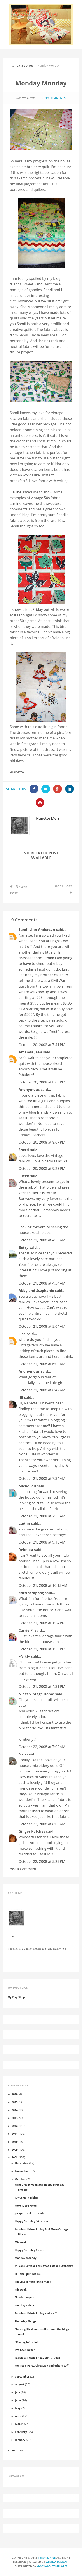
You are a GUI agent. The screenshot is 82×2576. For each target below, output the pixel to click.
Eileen (24, 1176)
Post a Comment (22, 1868)
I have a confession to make (33, 2281)
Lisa (22, 1333)
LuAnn (24, 1523)
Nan (22, 1754)
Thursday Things (25, 2321)
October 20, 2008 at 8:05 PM (42, 1082)
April (18, 2416)
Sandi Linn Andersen (37, 929)
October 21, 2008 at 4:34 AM (42, 1283)
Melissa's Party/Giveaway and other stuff (41, 2365)
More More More (26, 2205)
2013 (15, 2118)
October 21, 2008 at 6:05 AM (42, 1363)
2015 (15, 2102)
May (18, 2408)
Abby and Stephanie (36, 1290)
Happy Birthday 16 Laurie (31, 2221)
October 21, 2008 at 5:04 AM (42, 1326)
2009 (15, 2149)
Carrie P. (26, 1630)
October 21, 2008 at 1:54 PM (42, 1623)
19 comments (55, 98)
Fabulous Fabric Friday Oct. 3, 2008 (37, 2357)
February (21, 2432)
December (21, 2163)
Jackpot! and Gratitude (29, 2213)
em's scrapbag (31, 1592)
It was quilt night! (26, 2197)
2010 (15, 2141)
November (22, 2171)
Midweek (20, 2242)
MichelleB (27, 1486)
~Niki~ (24, 1656)
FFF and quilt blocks (27, 2274)
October (20, 2179)
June (18, 2400)
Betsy (23, 1247)
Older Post (62, 886)
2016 (15, 2094)
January (20, 2439)
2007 (15, 2450)
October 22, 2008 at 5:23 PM (42, 1861)
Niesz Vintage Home (36, 1694)
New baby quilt (25, 2297)
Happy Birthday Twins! (29, 2250)
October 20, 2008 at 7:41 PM (42, 1044)
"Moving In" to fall (26, 2342)
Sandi (39, 284)
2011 (15, 2133)
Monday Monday (25, 2258)
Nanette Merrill (49, 818)
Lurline (15, 492)
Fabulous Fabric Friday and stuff (36, 2313)
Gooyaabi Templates (52, 2566)
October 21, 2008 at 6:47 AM (42, 1390)
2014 (15, 2110)
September (22, 2376)
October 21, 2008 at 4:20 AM (42, 1240)
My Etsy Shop (16, 1997)
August (19, 2384)
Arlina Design (56, 2562)
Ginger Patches (32, 1831)
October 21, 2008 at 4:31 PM (42, 1686)
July (17, 2392)
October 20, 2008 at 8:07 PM (42, 1142)
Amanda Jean (30, 1052)
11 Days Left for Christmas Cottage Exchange (44, 2265)
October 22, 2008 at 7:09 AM (42, 1746)
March (19, 2424)
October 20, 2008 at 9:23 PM (42, 1168)
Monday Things (24, 2305)
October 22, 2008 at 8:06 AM (42, 1824)
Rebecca (26, 1549)
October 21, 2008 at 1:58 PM (42, 1649)
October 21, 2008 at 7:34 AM (42, 1478)
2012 (15, 2125)
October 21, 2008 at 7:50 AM (42, 1516)
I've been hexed (25, 2350)
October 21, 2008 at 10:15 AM (43, 1585)
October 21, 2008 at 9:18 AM (42, 1542)
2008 (15, 2157)
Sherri (24, 1149)
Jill (21, 1397)
